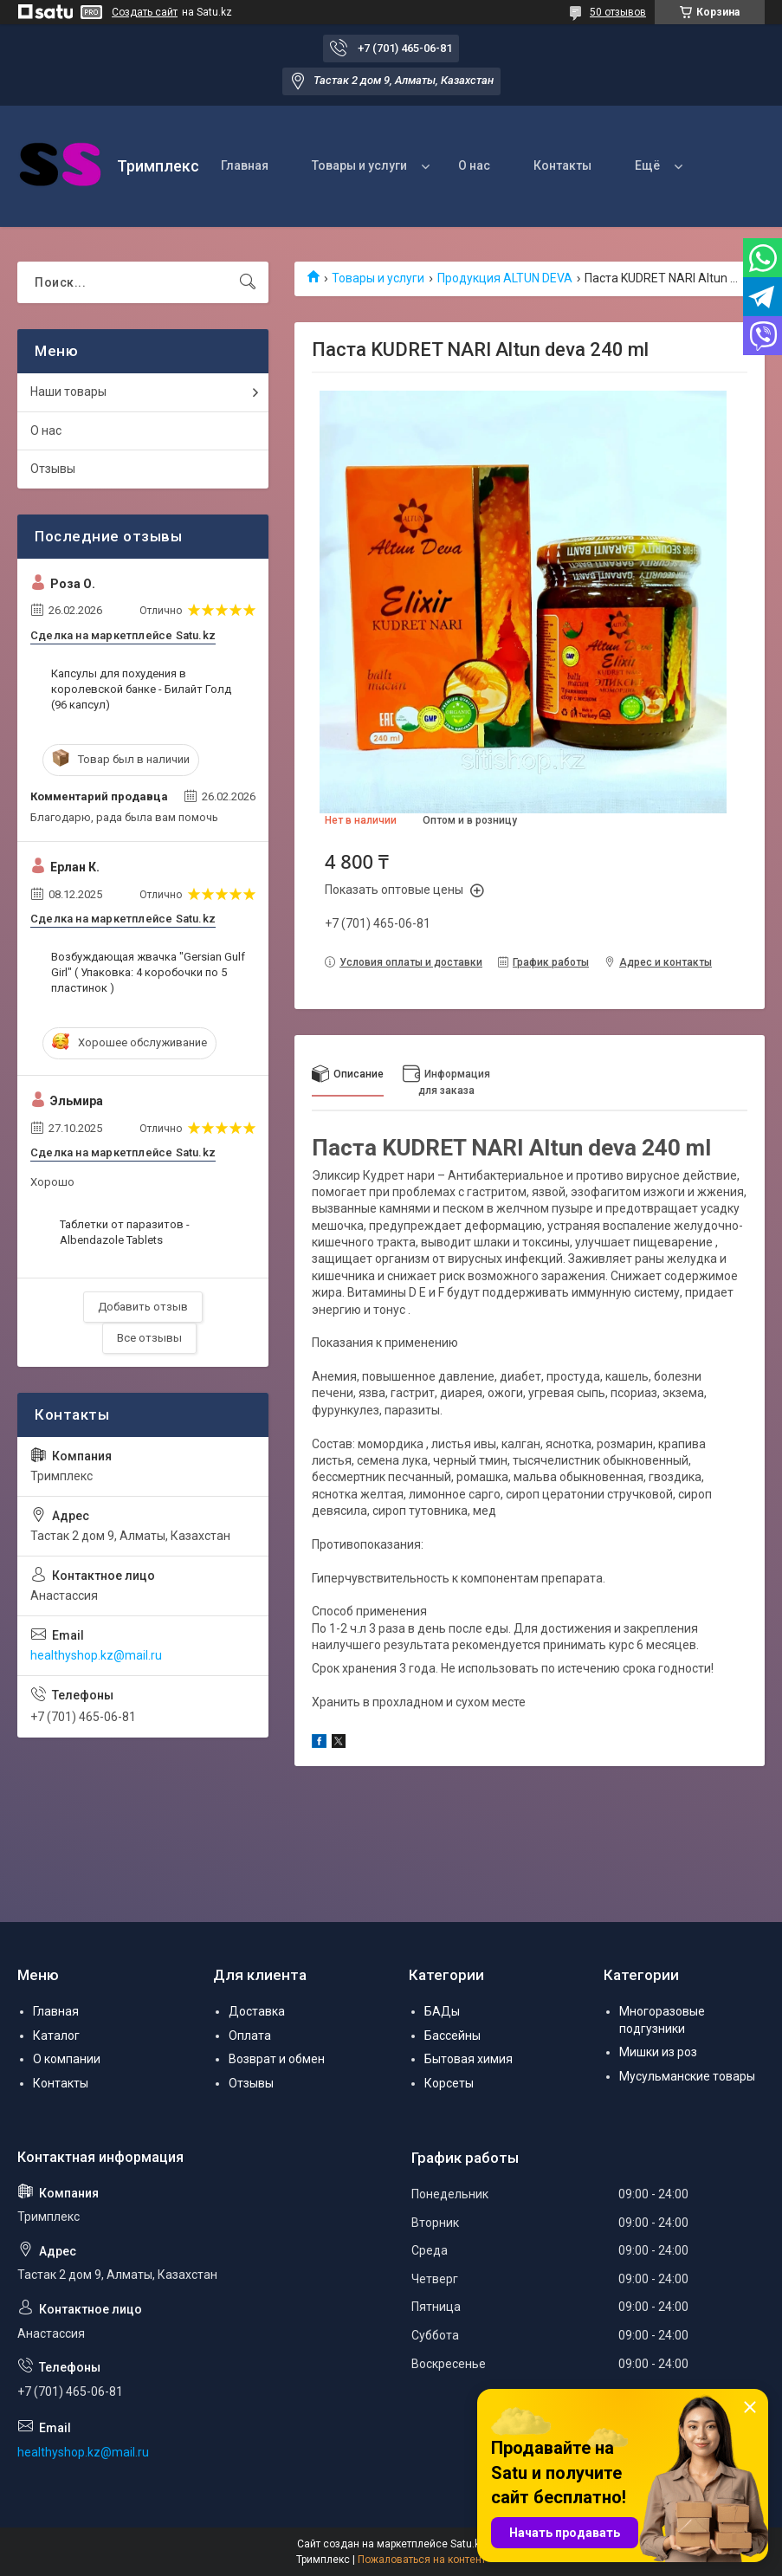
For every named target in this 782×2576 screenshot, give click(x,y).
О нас (474, 165)
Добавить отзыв (143, 1306)
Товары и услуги (359, 165)
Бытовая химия (468, 2059)
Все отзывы (149, 1337)
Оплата (250, 2035)
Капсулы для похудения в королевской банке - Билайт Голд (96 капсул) (141, 689)
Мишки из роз (658, 2052)
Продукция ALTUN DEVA (504, 278)
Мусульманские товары (687, 2076)
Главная (244, 165)
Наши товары (68, 391)
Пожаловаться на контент (422, 2559)
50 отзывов (618, 12)
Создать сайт (145, 12)
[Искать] (247, 282)
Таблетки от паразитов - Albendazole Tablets (125, 1232)
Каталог (56, 2035)
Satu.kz (468, 2544)
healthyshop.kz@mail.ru (96, 1655)
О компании (66, 2059)
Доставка (257, 2011)
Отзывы (52, 469)
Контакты (562, 165)
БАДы (442, 2011)
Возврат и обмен (277, 2059)
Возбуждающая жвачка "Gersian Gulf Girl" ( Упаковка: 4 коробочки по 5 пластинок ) (148, 972)
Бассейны (452, 2035)
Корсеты (449, 2083)
